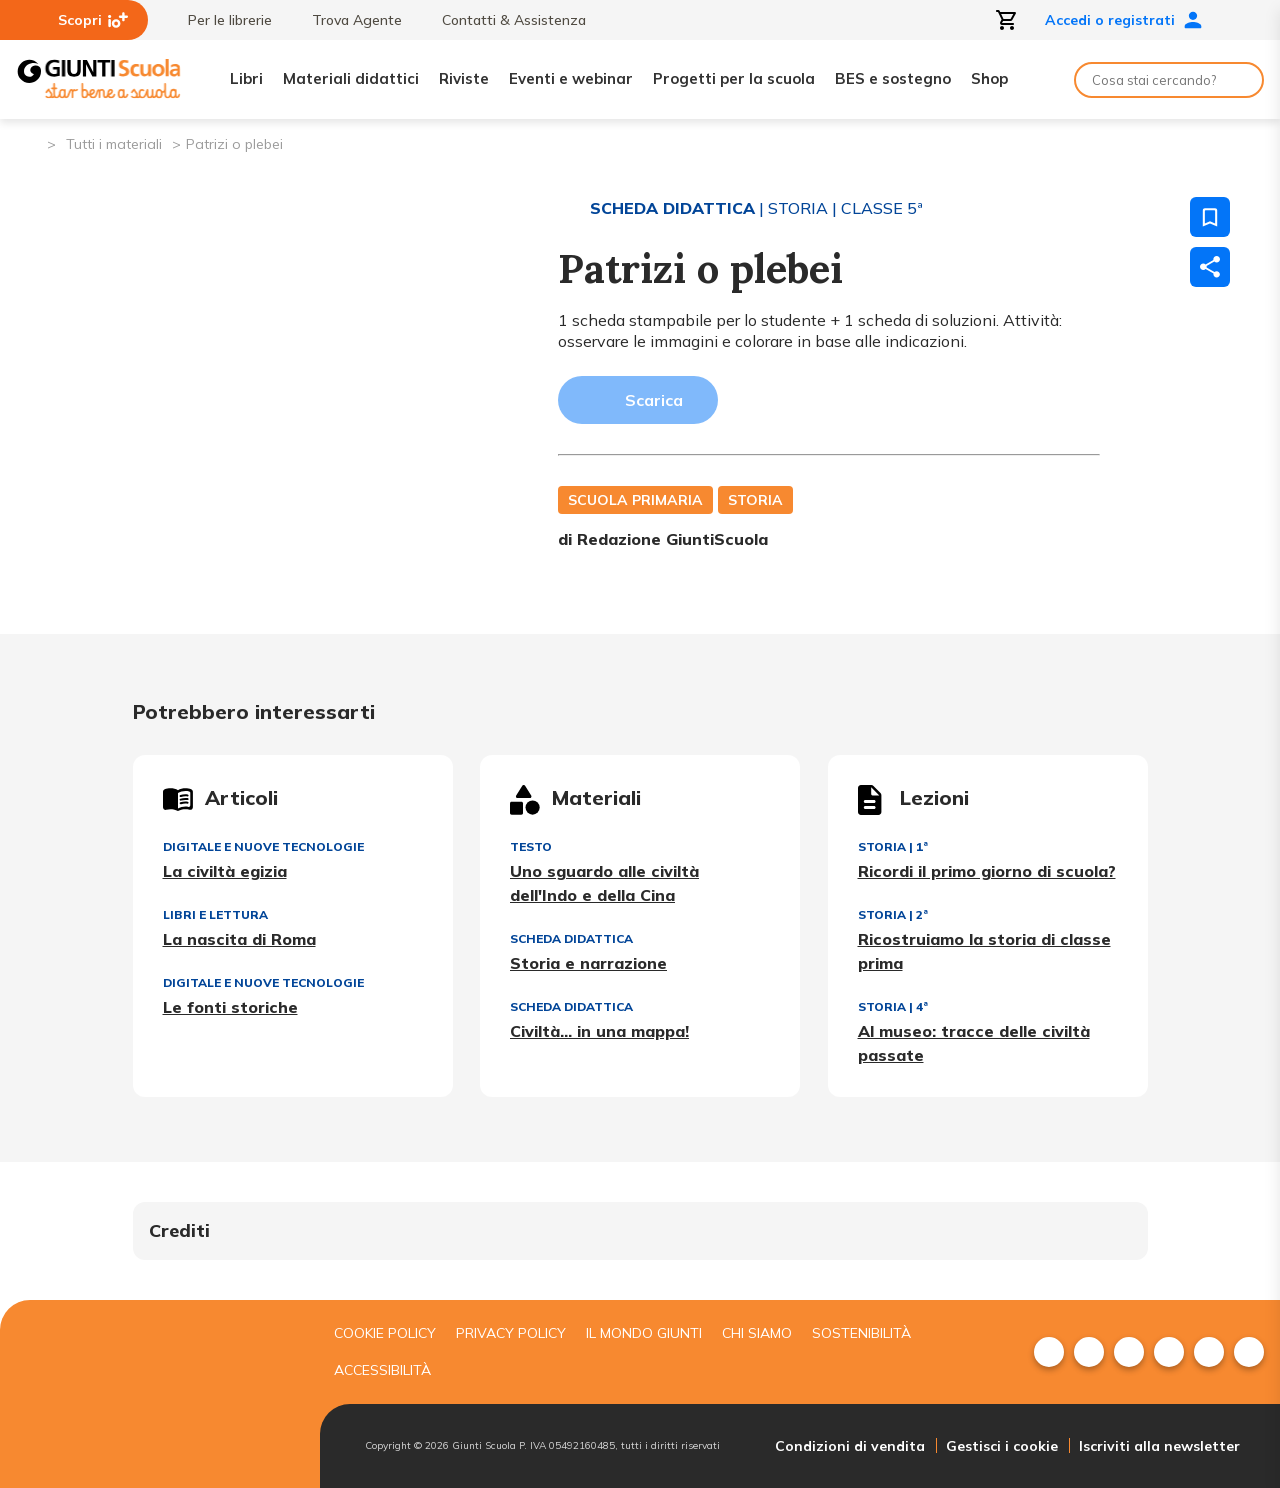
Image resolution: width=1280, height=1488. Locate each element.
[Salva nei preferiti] (1210, 217)
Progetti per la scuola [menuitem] (734, 78)
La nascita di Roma (239, 939)
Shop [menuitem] (989, 78)
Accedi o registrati (1124, 20)
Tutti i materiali (114, 144)
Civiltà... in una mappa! (599, 1031)
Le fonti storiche (230, 1007)
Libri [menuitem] (246, 78)
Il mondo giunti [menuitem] (644, 1333)
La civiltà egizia (225, 871)
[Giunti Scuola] (99, 79)
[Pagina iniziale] (30, 142)
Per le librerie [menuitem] (220, 20)
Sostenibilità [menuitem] (861, 1333)
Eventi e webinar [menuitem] (571, 78)
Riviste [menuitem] (464, 78)
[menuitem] (1049, 1352)
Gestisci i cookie (1002, 1446)
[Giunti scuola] (155, 1394)
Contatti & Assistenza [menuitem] (504, 20)
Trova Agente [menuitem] (347, 20)
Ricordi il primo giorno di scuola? (987, 871)
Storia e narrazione (588, 963)
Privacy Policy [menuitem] (511, 1333)
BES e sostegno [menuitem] (893, 78)
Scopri (93, 20)
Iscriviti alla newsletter (1159, 1446)
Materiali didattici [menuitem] (351, 78)
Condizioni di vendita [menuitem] (850, 1446)
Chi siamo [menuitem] (757, 1333)
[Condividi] (1210, 267)
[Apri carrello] (1007, 20)
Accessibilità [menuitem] (382, 1370)
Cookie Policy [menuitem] (385, 1333)
